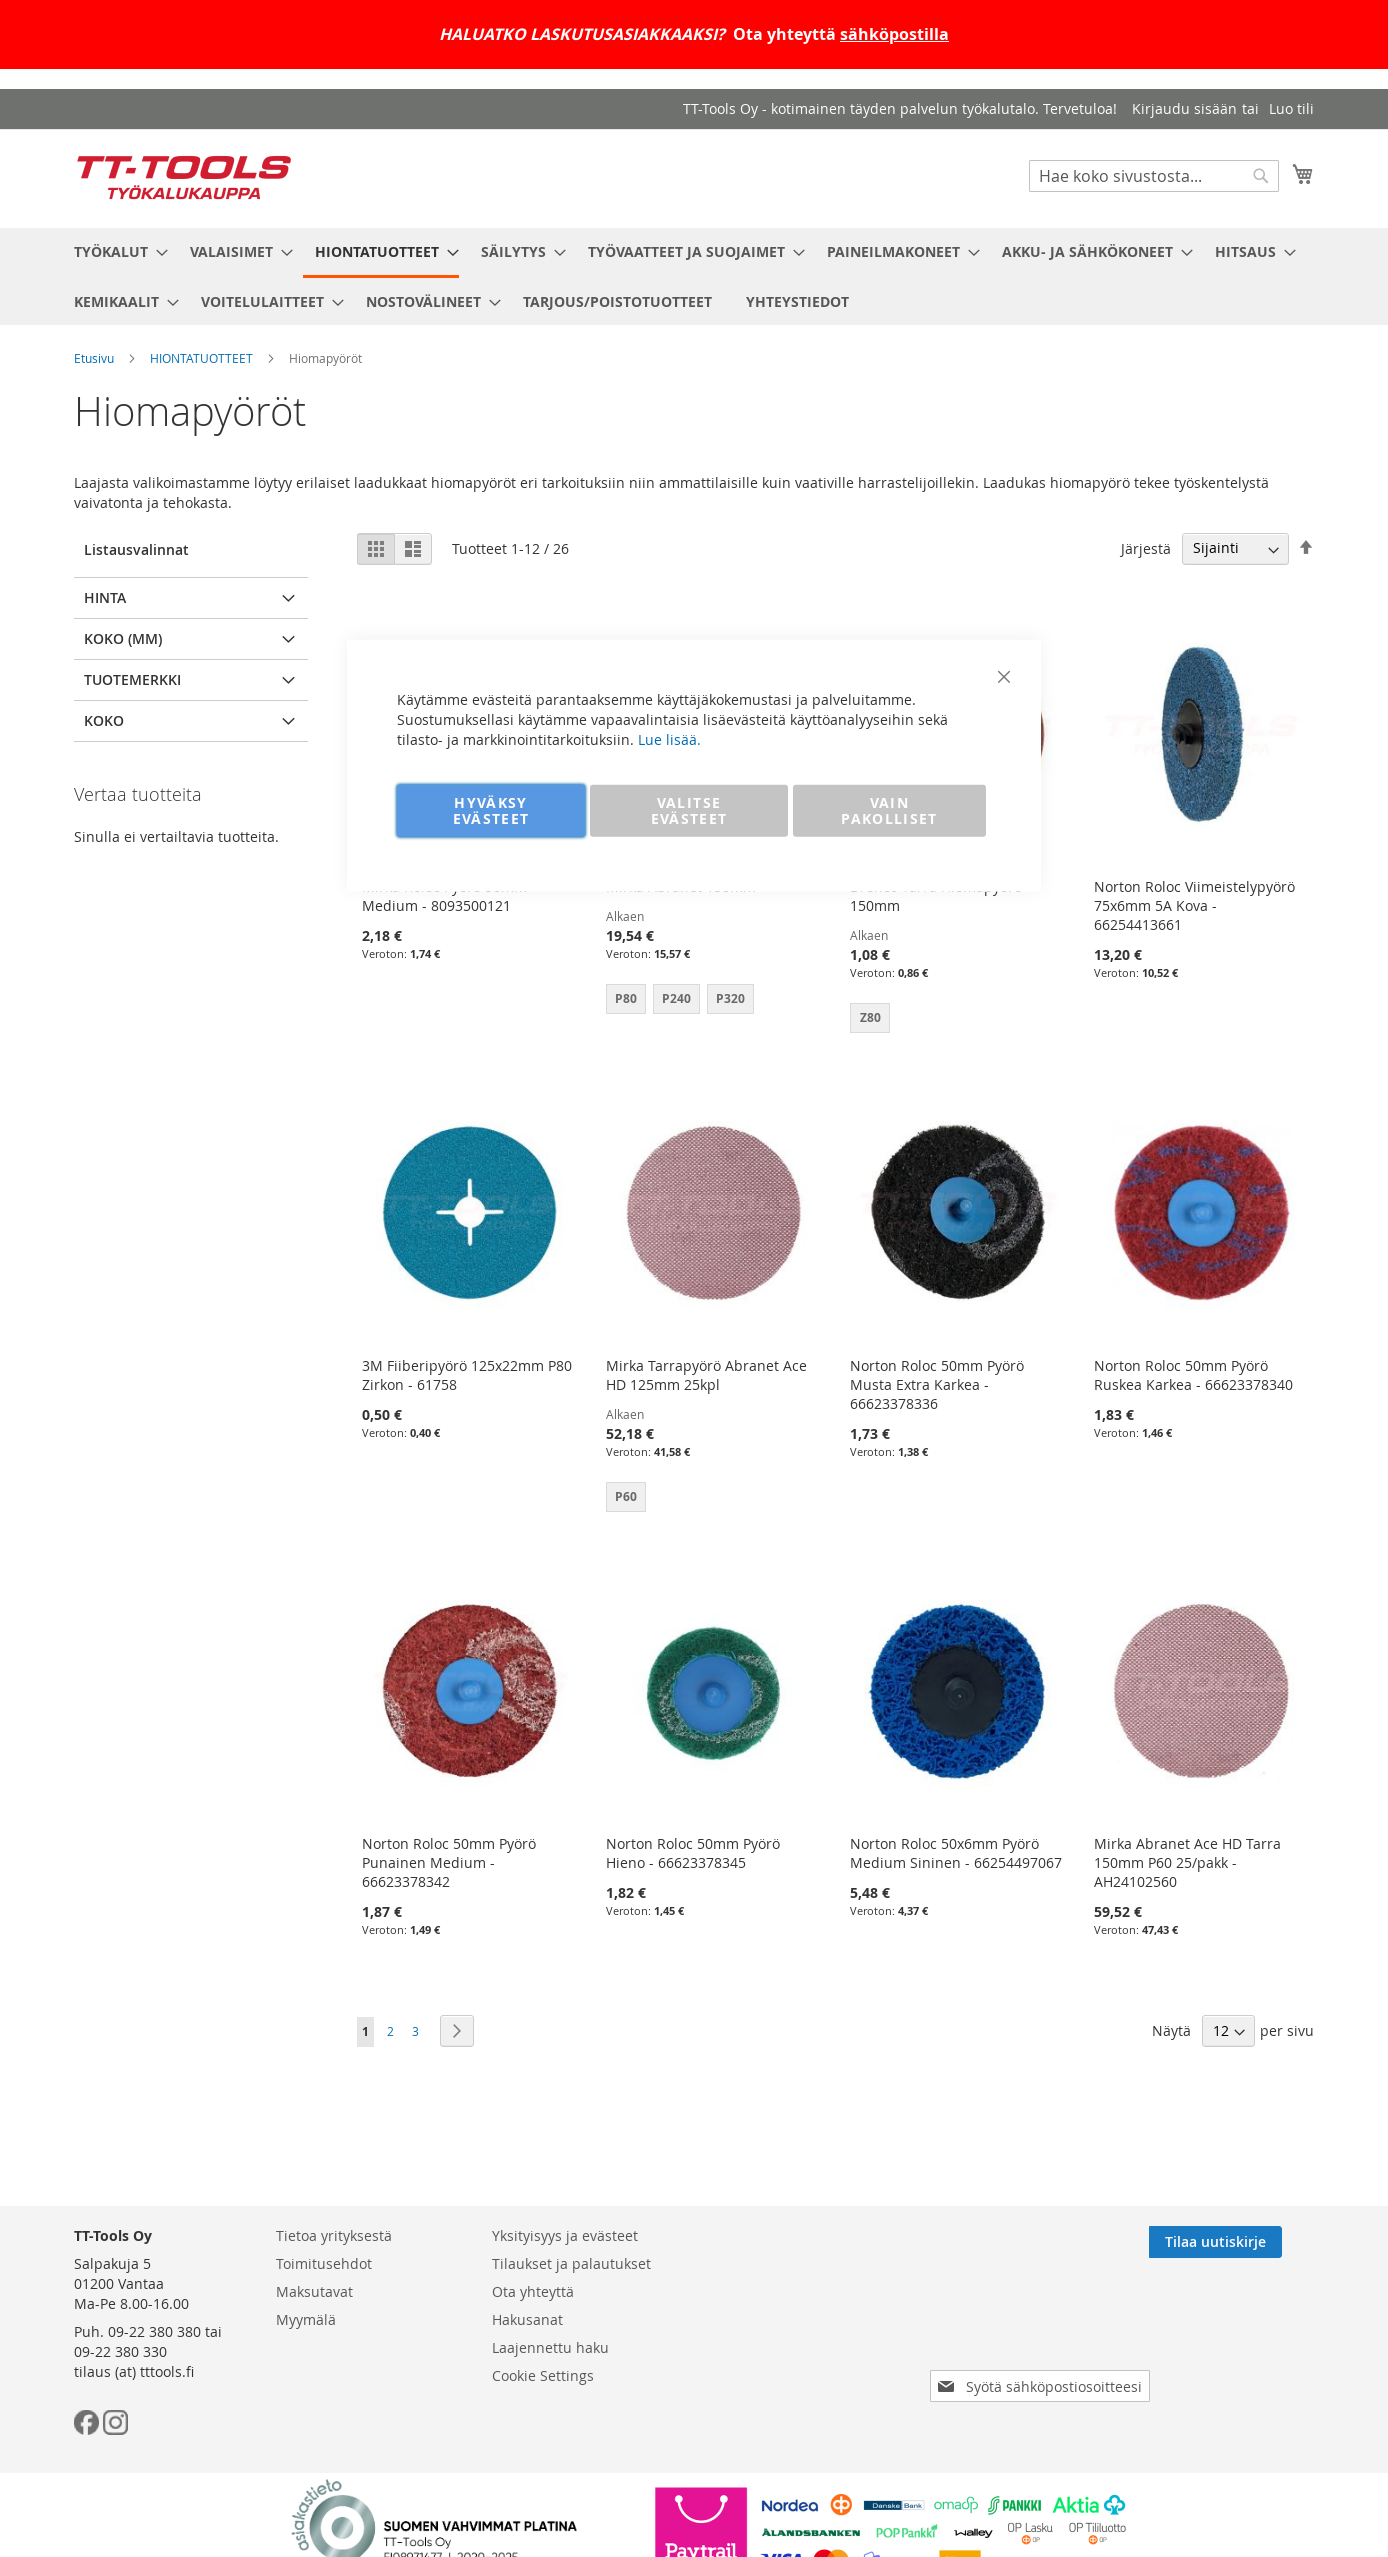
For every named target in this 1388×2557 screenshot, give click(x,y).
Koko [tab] (104, 720)
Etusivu (94, 358)
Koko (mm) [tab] (123, 638)
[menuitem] (115, 251)
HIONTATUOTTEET (201, 358)
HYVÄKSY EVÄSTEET (491, 809)
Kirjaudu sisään (1184, 108)
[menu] (694, 276)
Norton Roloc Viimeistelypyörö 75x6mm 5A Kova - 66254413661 (1194, 905)
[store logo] (184, 177)
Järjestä (1146, 547)
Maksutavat (314, 2291)
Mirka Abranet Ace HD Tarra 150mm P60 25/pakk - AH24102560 (1187, 1862)
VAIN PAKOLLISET (889, 809)
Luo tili (1291, 108)
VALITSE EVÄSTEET (689, 809)
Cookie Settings (543, 2375)
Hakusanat (527, 2319)
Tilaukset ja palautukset (571, 2263)
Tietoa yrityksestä (334, 2235)
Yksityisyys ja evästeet (565, 2235)
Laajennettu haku (550, 2347)
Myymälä (306, 2319)
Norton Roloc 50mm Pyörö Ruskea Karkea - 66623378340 (1193, 1375)
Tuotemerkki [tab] (132, 679)
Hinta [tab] (105, 597)
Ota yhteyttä (533, 2291)
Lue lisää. (669, 738)
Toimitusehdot (324, 2263)
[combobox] (1154, 176)
